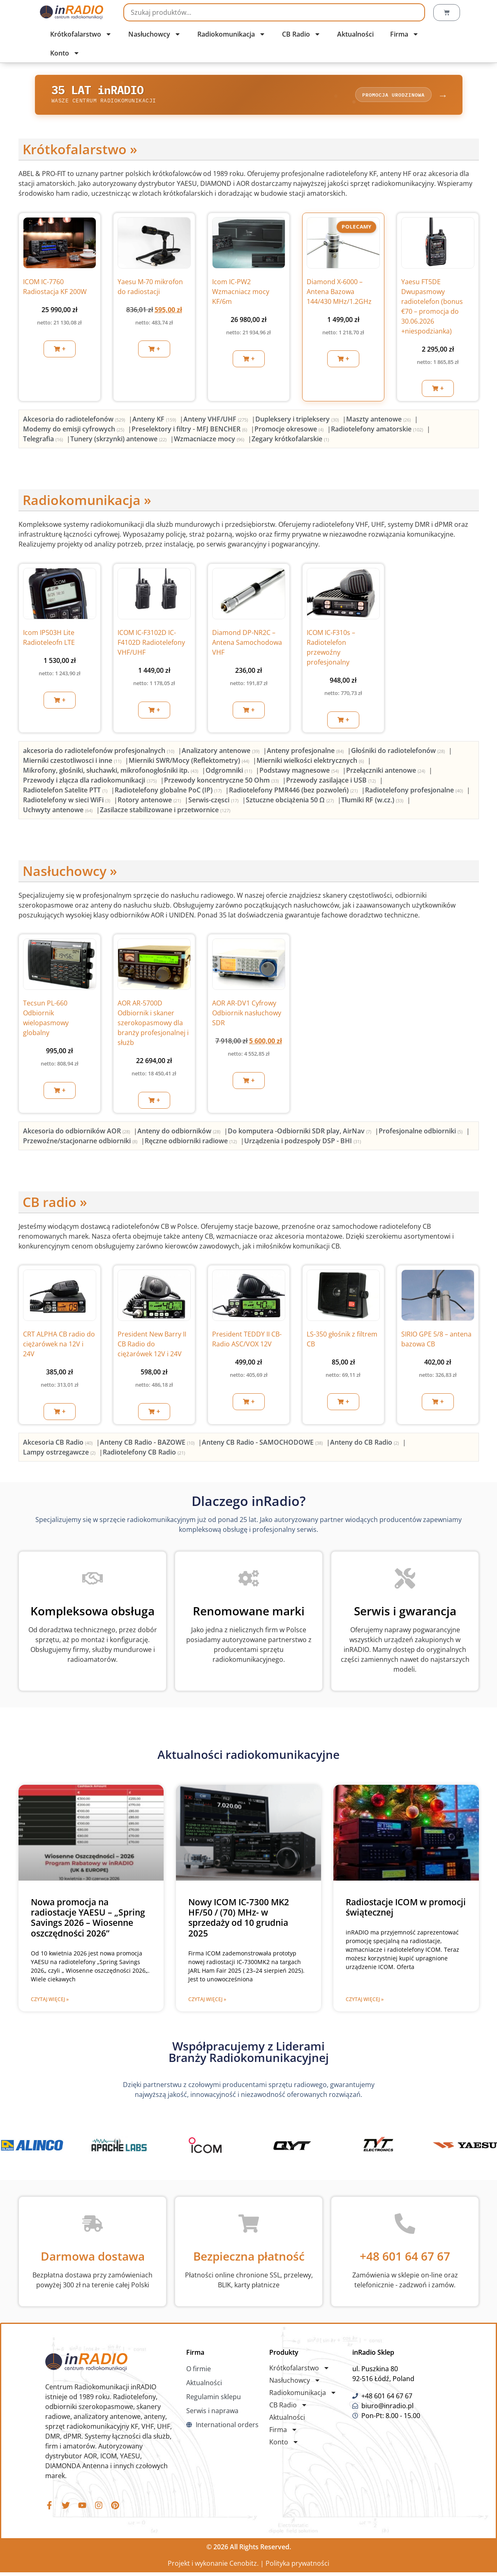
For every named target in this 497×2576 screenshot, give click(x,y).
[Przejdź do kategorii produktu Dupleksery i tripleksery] (297, 421)
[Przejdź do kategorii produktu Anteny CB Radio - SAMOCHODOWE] (263, 1444)
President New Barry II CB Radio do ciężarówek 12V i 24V (152, 1346)
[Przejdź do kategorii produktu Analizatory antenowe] (221, 752)
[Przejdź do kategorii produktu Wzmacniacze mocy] (210, 441)
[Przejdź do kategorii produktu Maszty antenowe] (379, 421)
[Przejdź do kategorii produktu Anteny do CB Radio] (365, 1444)
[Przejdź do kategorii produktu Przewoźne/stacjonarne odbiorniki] (81, 1143)
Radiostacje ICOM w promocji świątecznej (406, 1909)
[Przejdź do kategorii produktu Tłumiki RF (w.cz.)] (373, 802)
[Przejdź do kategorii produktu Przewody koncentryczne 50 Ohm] (222, 782)
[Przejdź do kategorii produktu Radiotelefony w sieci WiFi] (67, 802)
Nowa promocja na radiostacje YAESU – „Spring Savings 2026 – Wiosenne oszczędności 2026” (88, 1920)
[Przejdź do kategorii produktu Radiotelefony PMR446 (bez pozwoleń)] (294, 792)
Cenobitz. (244, 2566)
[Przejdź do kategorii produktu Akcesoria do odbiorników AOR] (77, 1133)
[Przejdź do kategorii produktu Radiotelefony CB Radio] (144, 1454)
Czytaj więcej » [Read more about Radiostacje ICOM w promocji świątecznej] (365, 2001)
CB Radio (301, 34)
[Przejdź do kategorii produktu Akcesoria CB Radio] (58, 1444)
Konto (65, 53)
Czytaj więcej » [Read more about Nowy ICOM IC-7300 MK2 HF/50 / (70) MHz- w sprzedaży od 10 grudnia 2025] (207, 2001)
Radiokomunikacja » (87, 502)
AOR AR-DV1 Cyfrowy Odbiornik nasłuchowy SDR (246, 1015)
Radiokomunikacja (231, 34)
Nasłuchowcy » (70, 873)
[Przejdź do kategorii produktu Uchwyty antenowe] (58, 812)
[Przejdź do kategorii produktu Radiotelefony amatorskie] (378, 431)
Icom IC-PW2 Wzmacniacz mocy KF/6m (240, 294)
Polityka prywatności (297, 2566)
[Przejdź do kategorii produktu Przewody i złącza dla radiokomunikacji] (90, 782)
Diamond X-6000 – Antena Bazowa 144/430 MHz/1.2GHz (339, 294)
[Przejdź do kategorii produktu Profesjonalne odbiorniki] (421, 1133)
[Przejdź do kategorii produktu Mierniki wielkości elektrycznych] (311, 762)
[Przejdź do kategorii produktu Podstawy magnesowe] (299, 772)
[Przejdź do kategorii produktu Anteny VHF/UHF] (216, 421)
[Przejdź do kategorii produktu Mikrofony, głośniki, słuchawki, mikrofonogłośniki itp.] (111, 772)
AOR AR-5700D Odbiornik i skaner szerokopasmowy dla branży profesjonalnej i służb (153, 1025)
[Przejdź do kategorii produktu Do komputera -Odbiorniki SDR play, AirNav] (300, 1133)
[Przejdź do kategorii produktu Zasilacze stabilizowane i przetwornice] (165, 812)
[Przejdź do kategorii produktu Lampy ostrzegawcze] (60, 1454)
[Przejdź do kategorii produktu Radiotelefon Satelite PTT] (66, 792)
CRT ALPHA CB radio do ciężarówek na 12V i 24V (59, 1346)
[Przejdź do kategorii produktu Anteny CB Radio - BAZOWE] (148, 1444)
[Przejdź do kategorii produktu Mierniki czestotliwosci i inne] (73, 762)
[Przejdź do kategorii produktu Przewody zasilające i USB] (331, 782)
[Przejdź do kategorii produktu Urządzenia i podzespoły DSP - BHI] (302, 1143)
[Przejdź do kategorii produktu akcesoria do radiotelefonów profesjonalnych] (99, 752)
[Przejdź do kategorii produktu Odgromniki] (230, 772)
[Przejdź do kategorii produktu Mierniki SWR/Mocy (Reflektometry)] (190, 762)
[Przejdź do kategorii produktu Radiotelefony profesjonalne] (415, 792)
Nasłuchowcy (154, 34)
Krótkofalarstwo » (80, 151)
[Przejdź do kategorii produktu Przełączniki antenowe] (386, 772)
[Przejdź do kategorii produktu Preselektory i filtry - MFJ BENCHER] (190, 431)
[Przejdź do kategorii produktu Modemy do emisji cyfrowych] (74, 431)
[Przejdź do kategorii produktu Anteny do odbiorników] (179, 1133)
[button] (60, 351)
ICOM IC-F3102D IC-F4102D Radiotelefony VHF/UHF (151, 644)
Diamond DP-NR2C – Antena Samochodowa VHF (247, 644)
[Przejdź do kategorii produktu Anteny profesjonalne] (306, 752)
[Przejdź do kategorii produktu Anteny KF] (155, 421)
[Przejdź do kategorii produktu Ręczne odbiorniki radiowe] (191, 1143)
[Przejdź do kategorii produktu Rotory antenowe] (150, 802)
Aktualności (355, 34)
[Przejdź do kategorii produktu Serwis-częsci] (214, 802)
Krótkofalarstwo (81, 34)
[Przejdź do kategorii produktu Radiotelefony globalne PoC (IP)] (169, 792)
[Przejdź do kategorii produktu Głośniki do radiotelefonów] (398, 752)
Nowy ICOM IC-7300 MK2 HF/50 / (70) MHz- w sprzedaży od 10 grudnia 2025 (238, 1920)
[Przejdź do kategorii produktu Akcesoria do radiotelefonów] (75, 421)
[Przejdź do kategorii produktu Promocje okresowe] (289, 431)
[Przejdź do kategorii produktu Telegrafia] (44, 441)
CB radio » (55, 1204)
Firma (404, 34)
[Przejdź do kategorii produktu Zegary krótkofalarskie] (290, 441)
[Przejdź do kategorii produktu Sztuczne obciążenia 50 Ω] (290, 802)
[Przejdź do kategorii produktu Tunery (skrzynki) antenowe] (119, 441)
